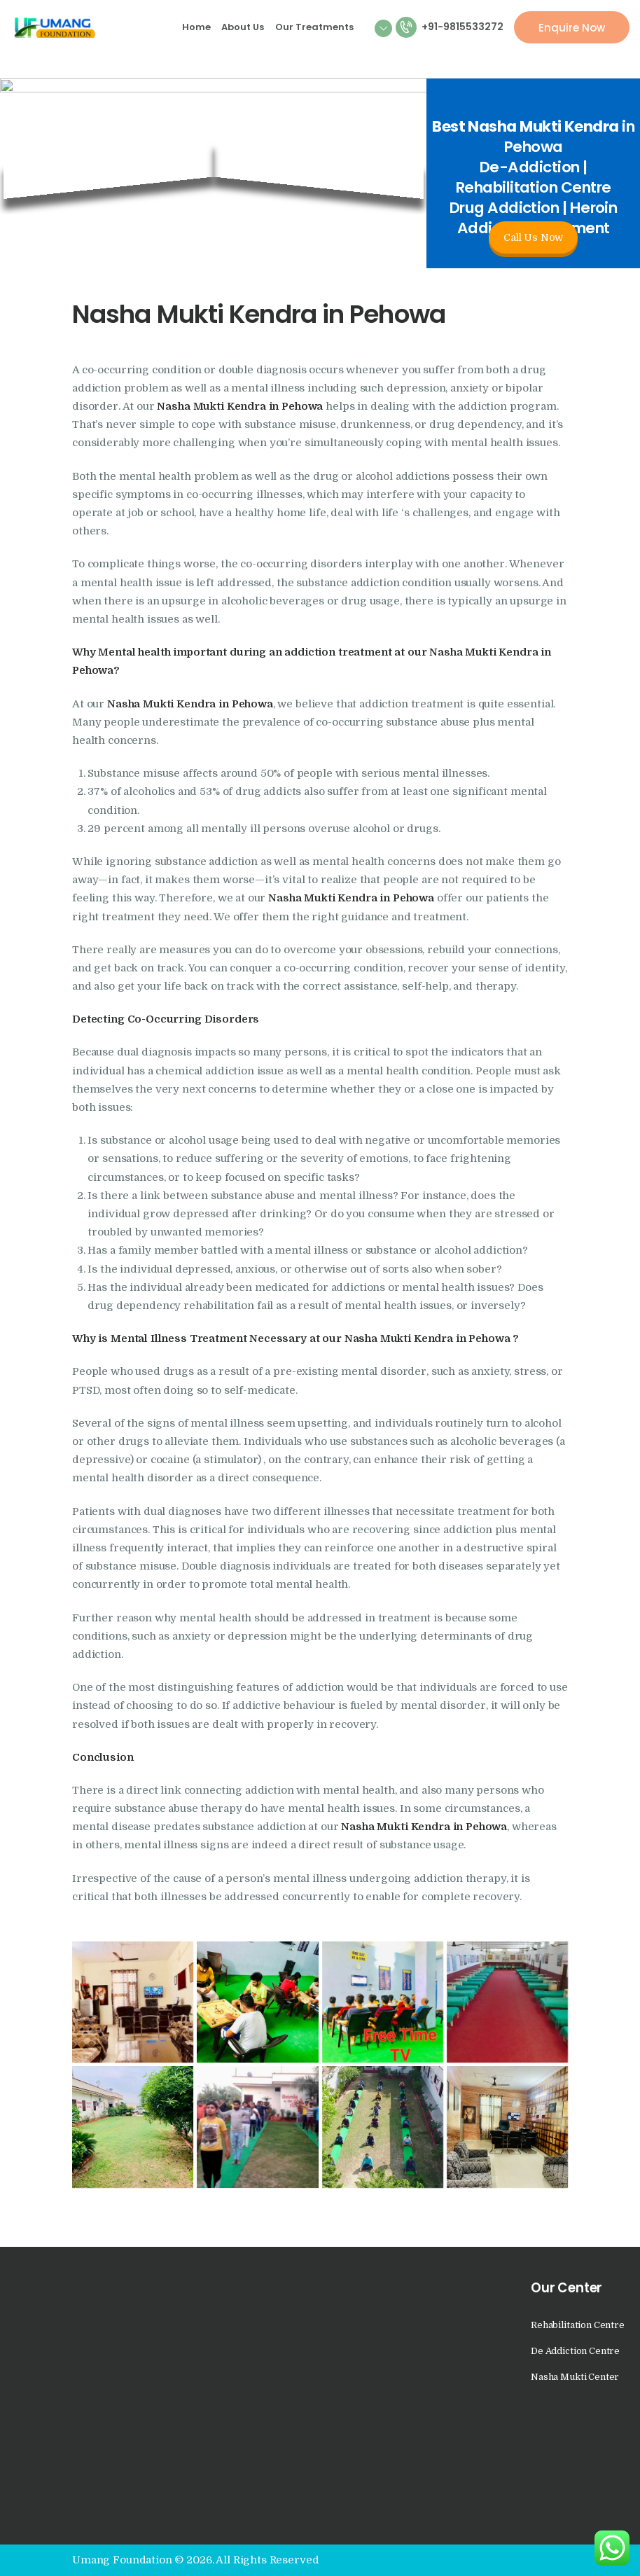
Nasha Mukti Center (575, 2376)
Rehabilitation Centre (578, 2325)
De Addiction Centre (575, 2351)
